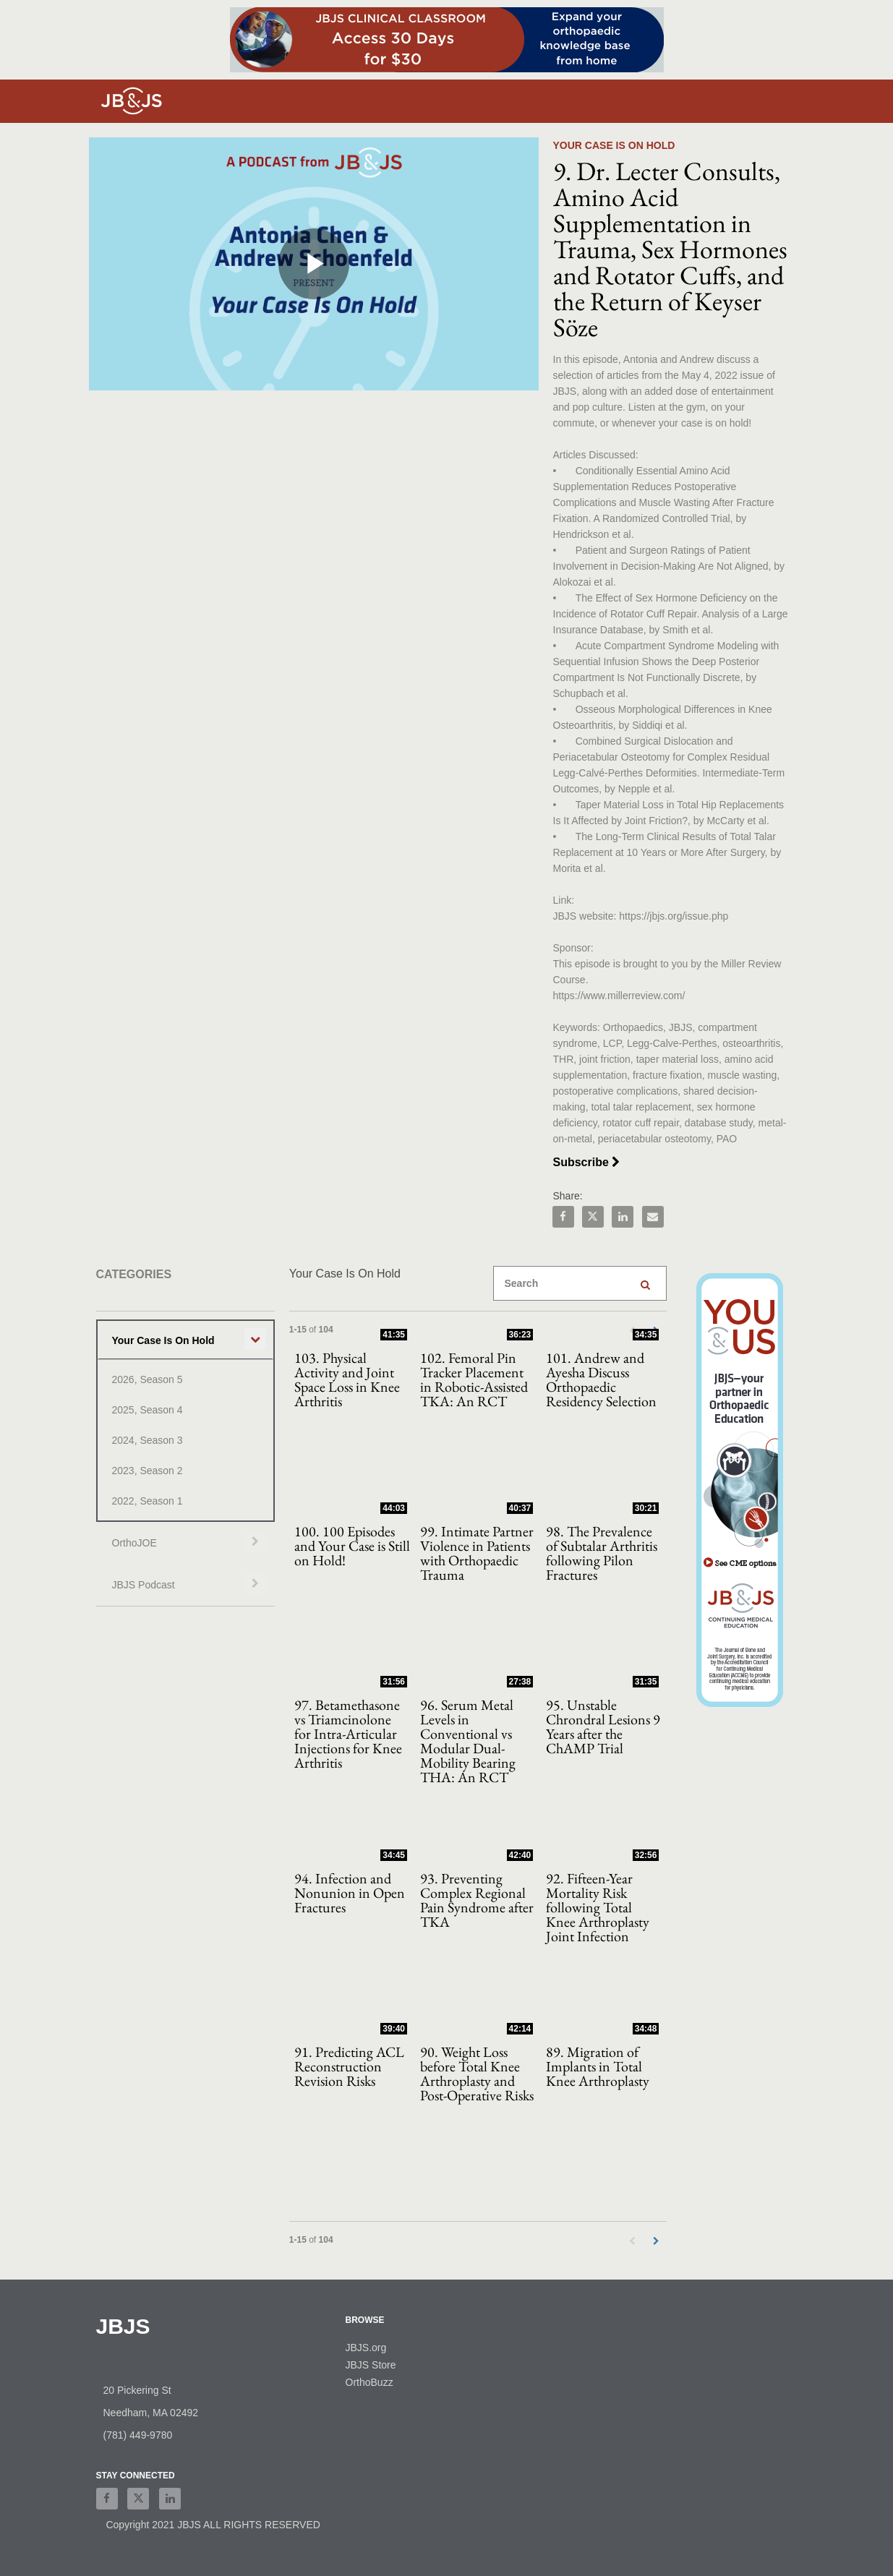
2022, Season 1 (147, 1501)
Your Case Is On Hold (163, 1340)
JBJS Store (371, 2365)
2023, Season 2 (147, 1470)
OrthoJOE (134, 1543)
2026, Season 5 (147, 1379)
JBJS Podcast (143, 1585)
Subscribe (594, 1162)
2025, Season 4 (147, 1410)
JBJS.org (366, 2347)
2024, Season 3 (147, 1440)
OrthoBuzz (369, 2382)
